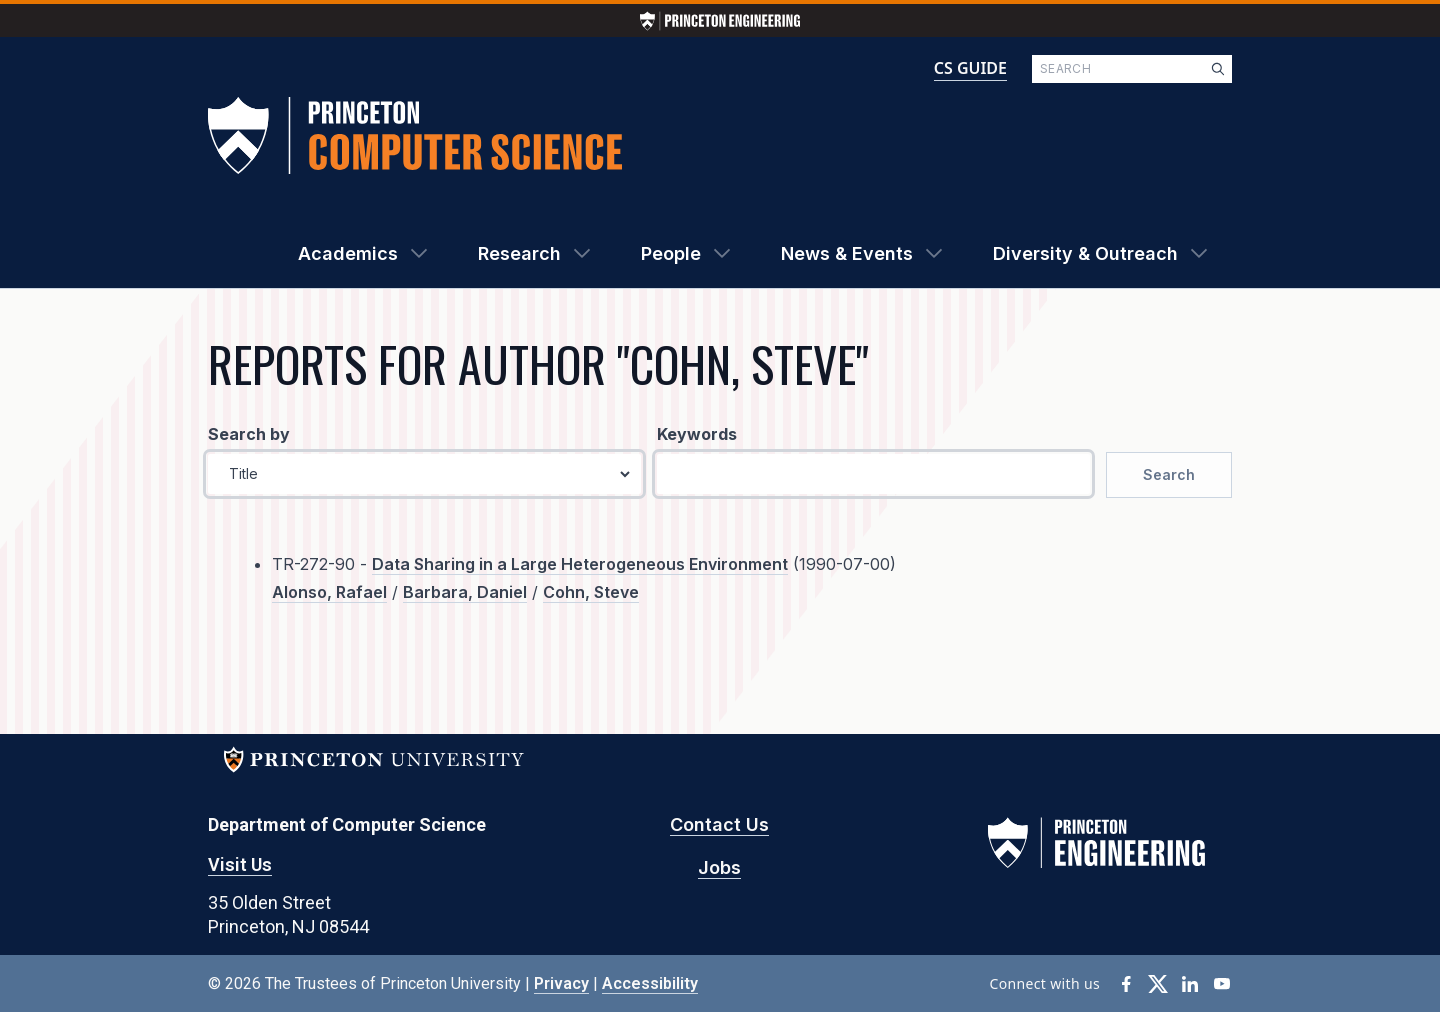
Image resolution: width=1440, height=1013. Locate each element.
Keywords (697, 434)
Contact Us (719, 824)
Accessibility (650, 983)
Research (519, 253)
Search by (249, 434)
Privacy (561, 983)
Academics (348, 253)
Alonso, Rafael (329, 592)
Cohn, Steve (591, 592)
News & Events (847, 253)
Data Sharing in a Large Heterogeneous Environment (580, 564)
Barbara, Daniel (465, 592)
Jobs (719, 867)
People (671, 253)
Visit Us (240, 864)
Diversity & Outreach (1085, 253)
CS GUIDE (970, 68)
